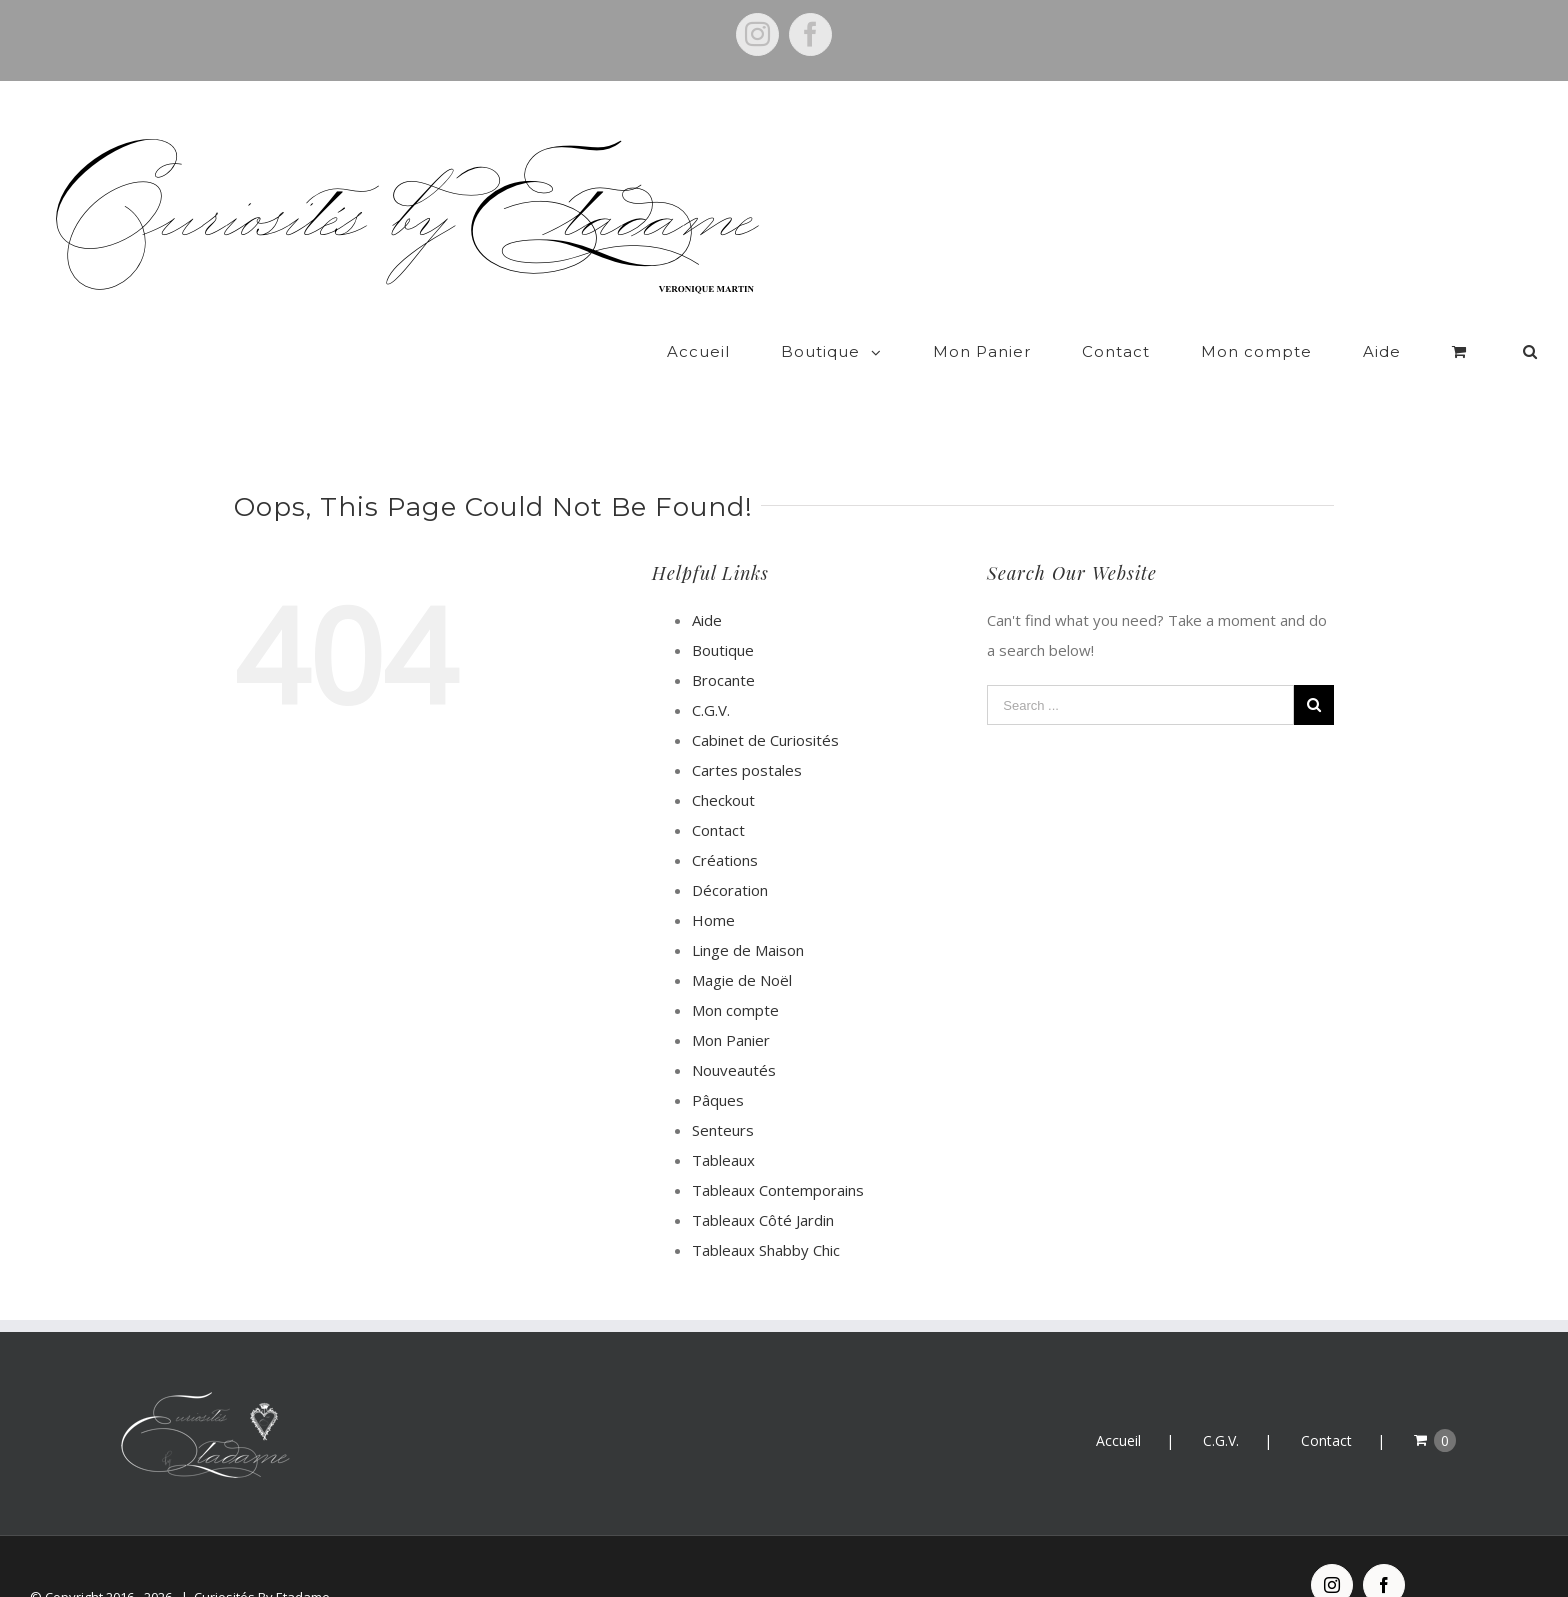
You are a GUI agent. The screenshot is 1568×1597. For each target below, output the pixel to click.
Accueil (1118, 1402)
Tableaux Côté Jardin (763, 1182)
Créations (725, 822)
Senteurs (723, 1092)
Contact (718, 792)
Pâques (718, 1062)
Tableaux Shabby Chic (766, 1212)
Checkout (723, 762)
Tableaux (723, 1122)
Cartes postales (747, 732)
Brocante (723, 642)
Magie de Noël (742, 942)
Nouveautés (734, 1032)
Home (713, 882)
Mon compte (735, 972)
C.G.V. (711, 672)
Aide (707, 582)
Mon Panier (731, 1002)
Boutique (723, 612)
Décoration (730, 852)
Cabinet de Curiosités (765, 702)
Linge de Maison (748, 912)
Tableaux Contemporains (778, 1152)
